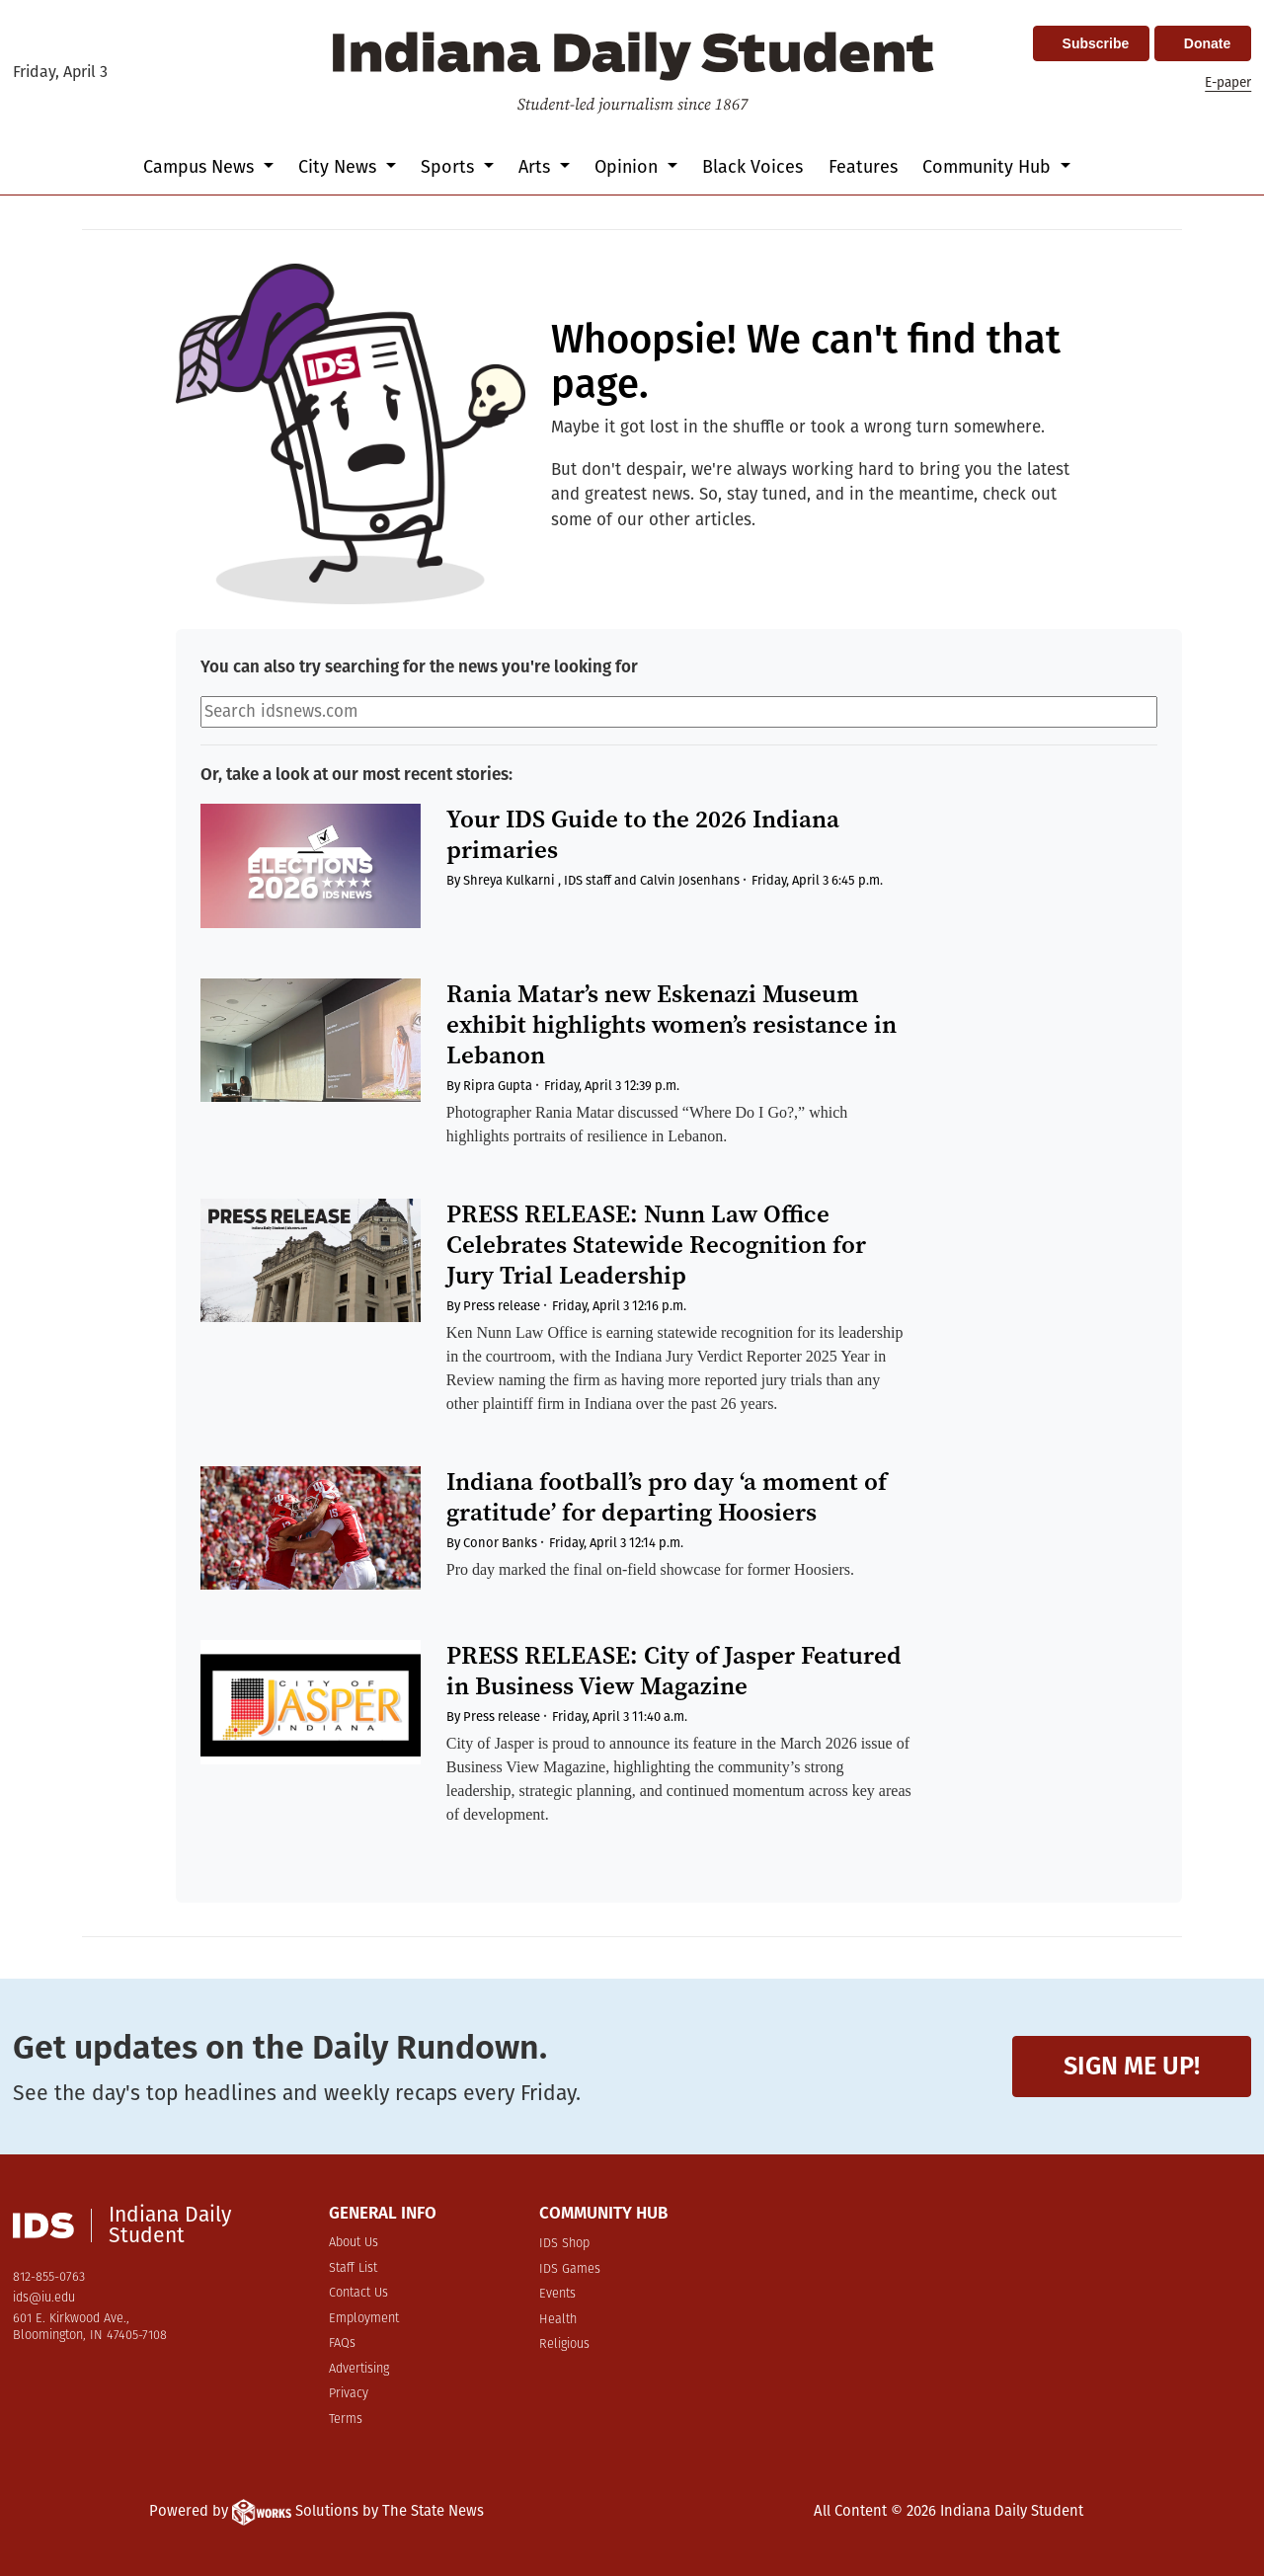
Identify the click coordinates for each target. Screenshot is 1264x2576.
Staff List (353, 2268)
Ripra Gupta (497, 1085)
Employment (364, 2318)
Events (557, 2294)
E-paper (1228, 82)
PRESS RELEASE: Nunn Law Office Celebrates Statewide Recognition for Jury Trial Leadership (656, 1244)
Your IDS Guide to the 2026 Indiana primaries (642, 834)
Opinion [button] (628, 167)
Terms (345, 2419)
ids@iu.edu (44, 2298)
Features (863, 167)
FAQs (342, 2343)
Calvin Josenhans (690, 880)
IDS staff (587, 880)
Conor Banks (500, 1542)
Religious (564, 2344)
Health (558, 2319)
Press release (501, 1305)
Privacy (348, 2393)
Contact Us (358, 2293)
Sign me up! (1132, 2066)
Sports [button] (450, 167)
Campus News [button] (201, 167)
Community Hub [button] (989, 167)
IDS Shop (564, 2243)
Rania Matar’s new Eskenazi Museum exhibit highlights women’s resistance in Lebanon (671, 1024)
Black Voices (752, 167)
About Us (353, 2242)
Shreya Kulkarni (509, 880)
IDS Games (569, 2269)
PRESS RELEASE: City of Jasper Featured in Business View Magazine (674, 1670)
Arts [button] (536, 167)
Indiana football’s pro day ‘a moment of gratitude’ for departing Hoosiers (666, 1496)
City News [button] (339, 167)
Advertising (359, 2369)
